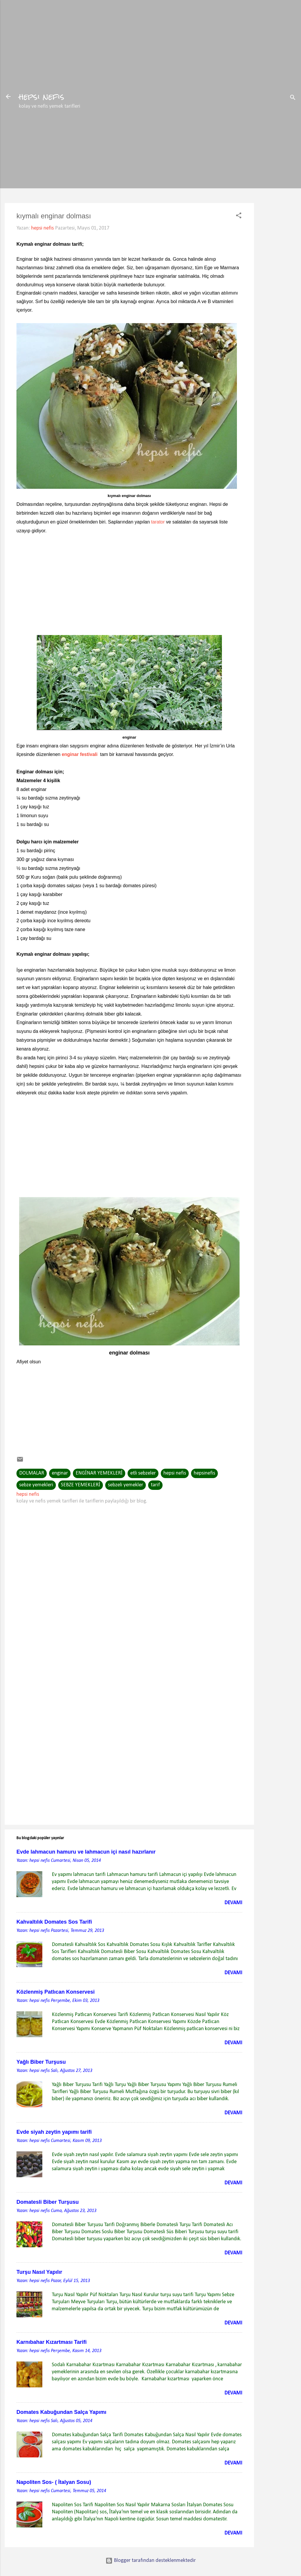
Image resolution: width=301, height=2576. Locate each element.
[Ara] (292, 98)
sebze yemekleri (36, 1485)
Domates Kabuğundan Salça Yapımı (61, 2412)
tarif (155, 1485)
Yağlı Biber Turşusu (41, 2062)
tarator (158, 521)
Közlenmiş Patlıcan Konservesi (55, 1992)
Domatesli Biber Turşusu (47, 2202)
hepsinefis (204, 1473)
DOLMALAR (31, 1473)
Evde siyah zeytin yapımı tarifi (54, 2132)
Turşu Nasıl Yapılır (39, 2272)
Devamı (233, 1903)
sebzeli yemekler (125, 1485)
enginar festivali (80, 754)
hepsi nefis (41, 96)
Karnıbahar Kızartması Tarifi (51, 2342)
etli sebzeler (143, 1473)
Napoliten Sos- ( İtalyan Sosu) (53, 2482)
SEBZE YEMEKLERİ (80, 1485)
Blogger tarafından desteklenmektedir (151, 2560)
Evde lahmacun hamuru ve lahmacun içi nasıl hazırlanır (85, 1852)
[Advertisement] (277, 209)
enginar (60, 1473)
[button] (238, 216)
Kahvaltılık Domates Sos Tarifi (54, 1922)
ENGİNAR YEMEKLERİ (99, 1473)
